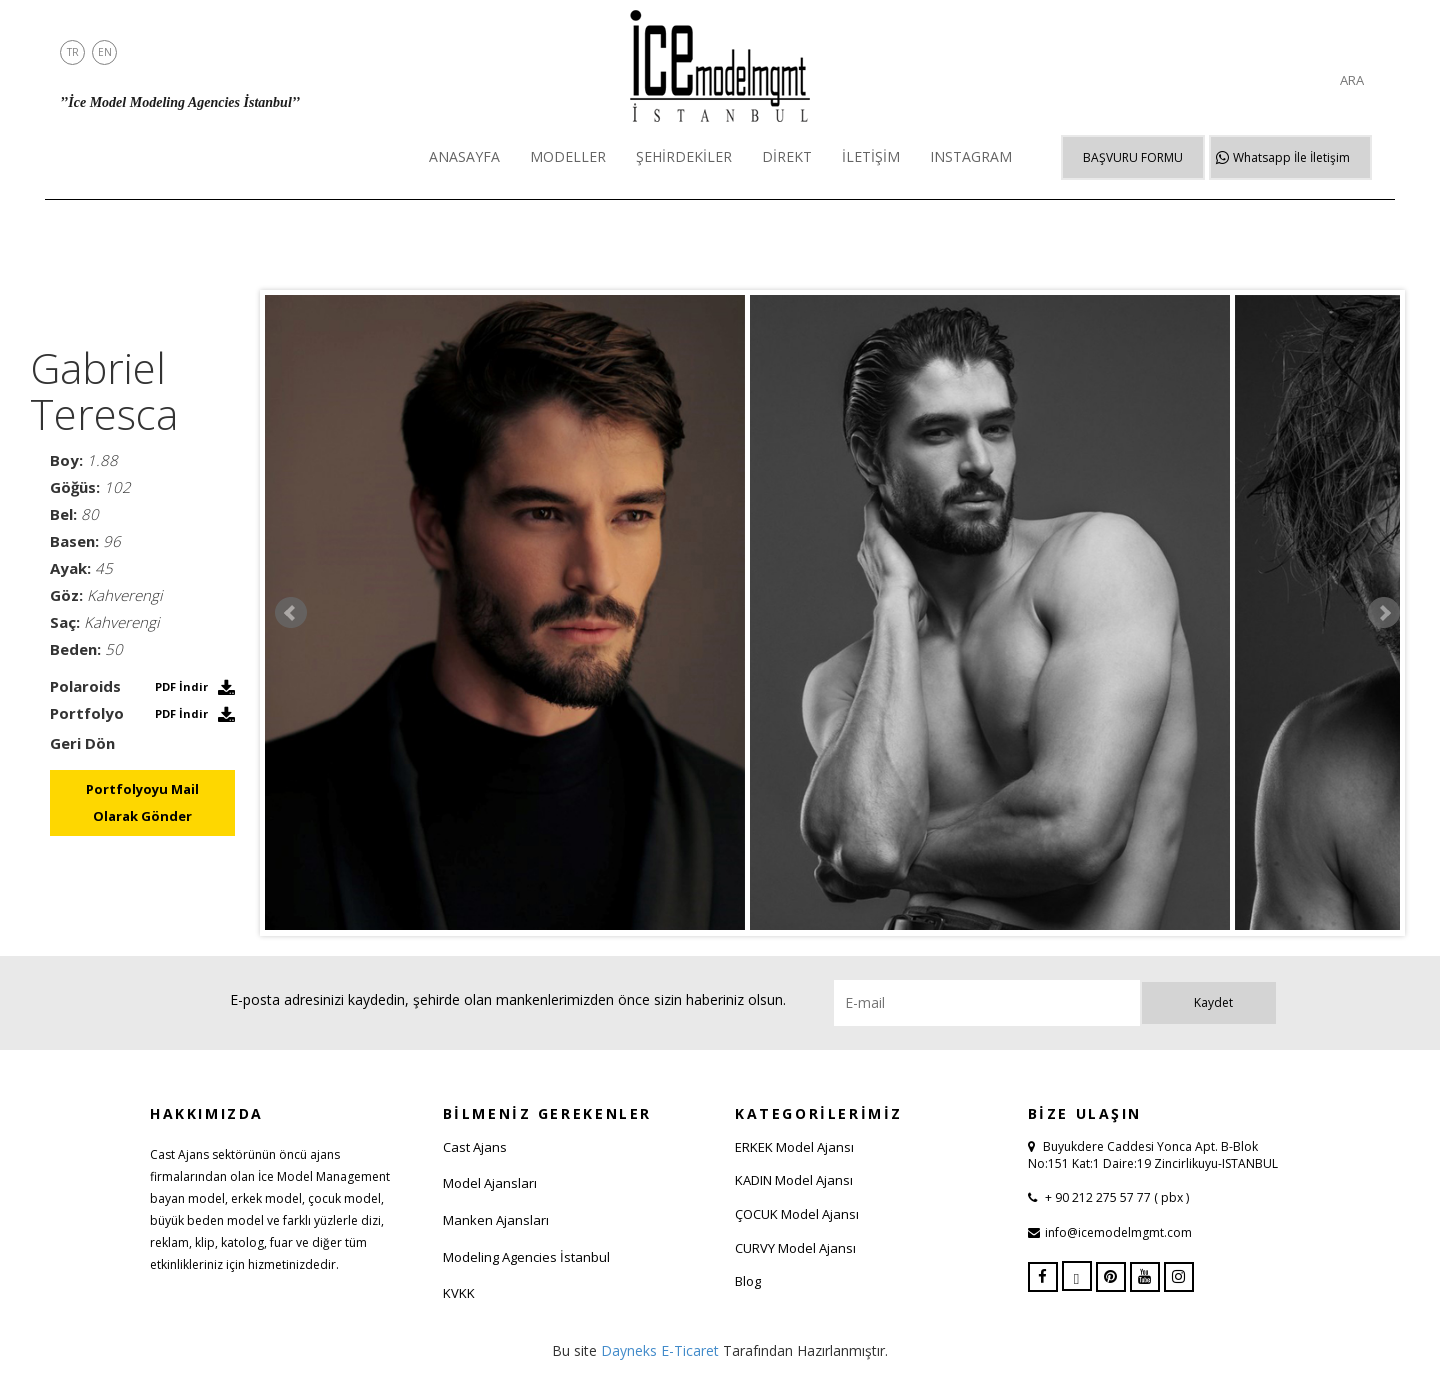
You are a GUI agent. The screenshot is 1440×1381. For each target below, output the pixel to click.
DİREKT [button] (787, 156)
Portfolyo (87, 713)
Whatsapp (1291, 157)
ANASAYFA (464, 156)
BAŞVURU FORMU (1133, 157)
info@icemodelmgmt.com (1118, 1232)
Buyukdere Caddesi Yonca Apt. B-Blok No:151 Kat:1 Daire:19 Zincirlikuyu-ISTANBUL (1153, 1155)
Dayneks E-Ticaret (660, 1350)
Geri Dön (82, 743)
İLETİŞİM (871, 156)
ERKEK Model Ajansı (794, 1147)
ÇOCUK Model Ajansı (797, 1214)
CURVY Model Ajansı (795, 1248)
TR (73, 52)
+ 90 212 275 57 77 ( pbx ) (1115, 1197)
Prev (291, 613)
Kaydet (1213, 1002)
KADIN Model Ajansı (794, 1180)
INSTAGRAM (971, 156)
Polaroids (85, 686)
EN (105, 52)
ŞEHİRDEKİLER (684, 156)
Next (1384, 613)
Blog (748, 1281)
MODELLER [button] (568, 156)
